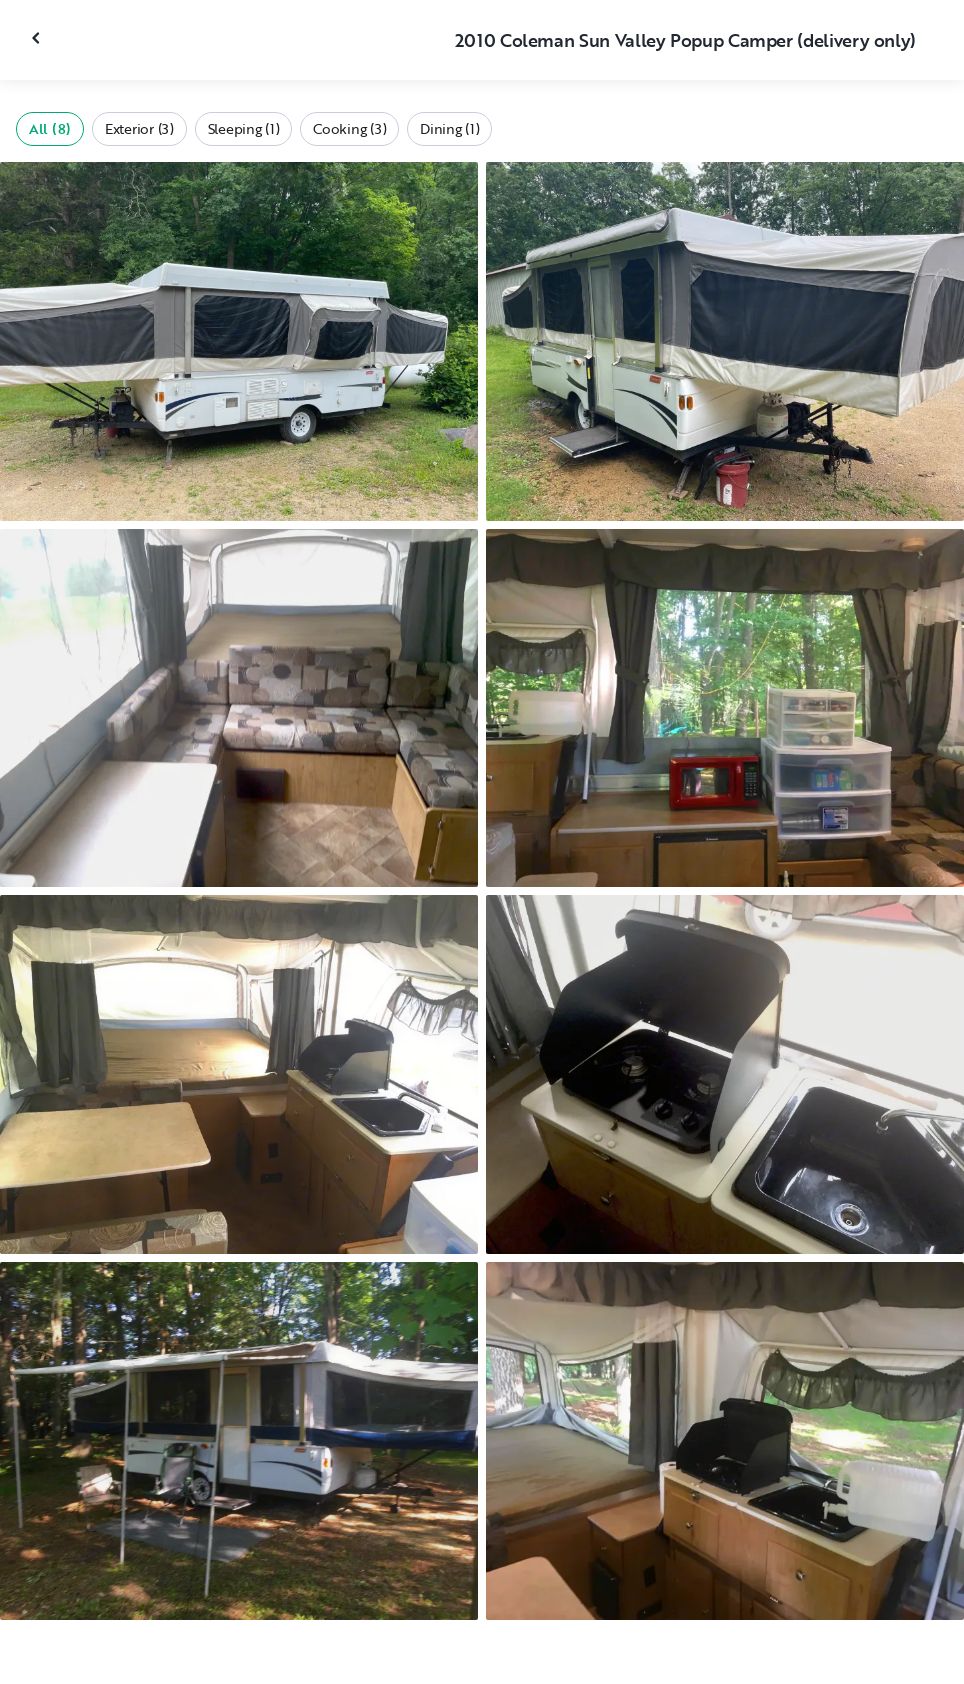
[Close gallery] (38, 38)
